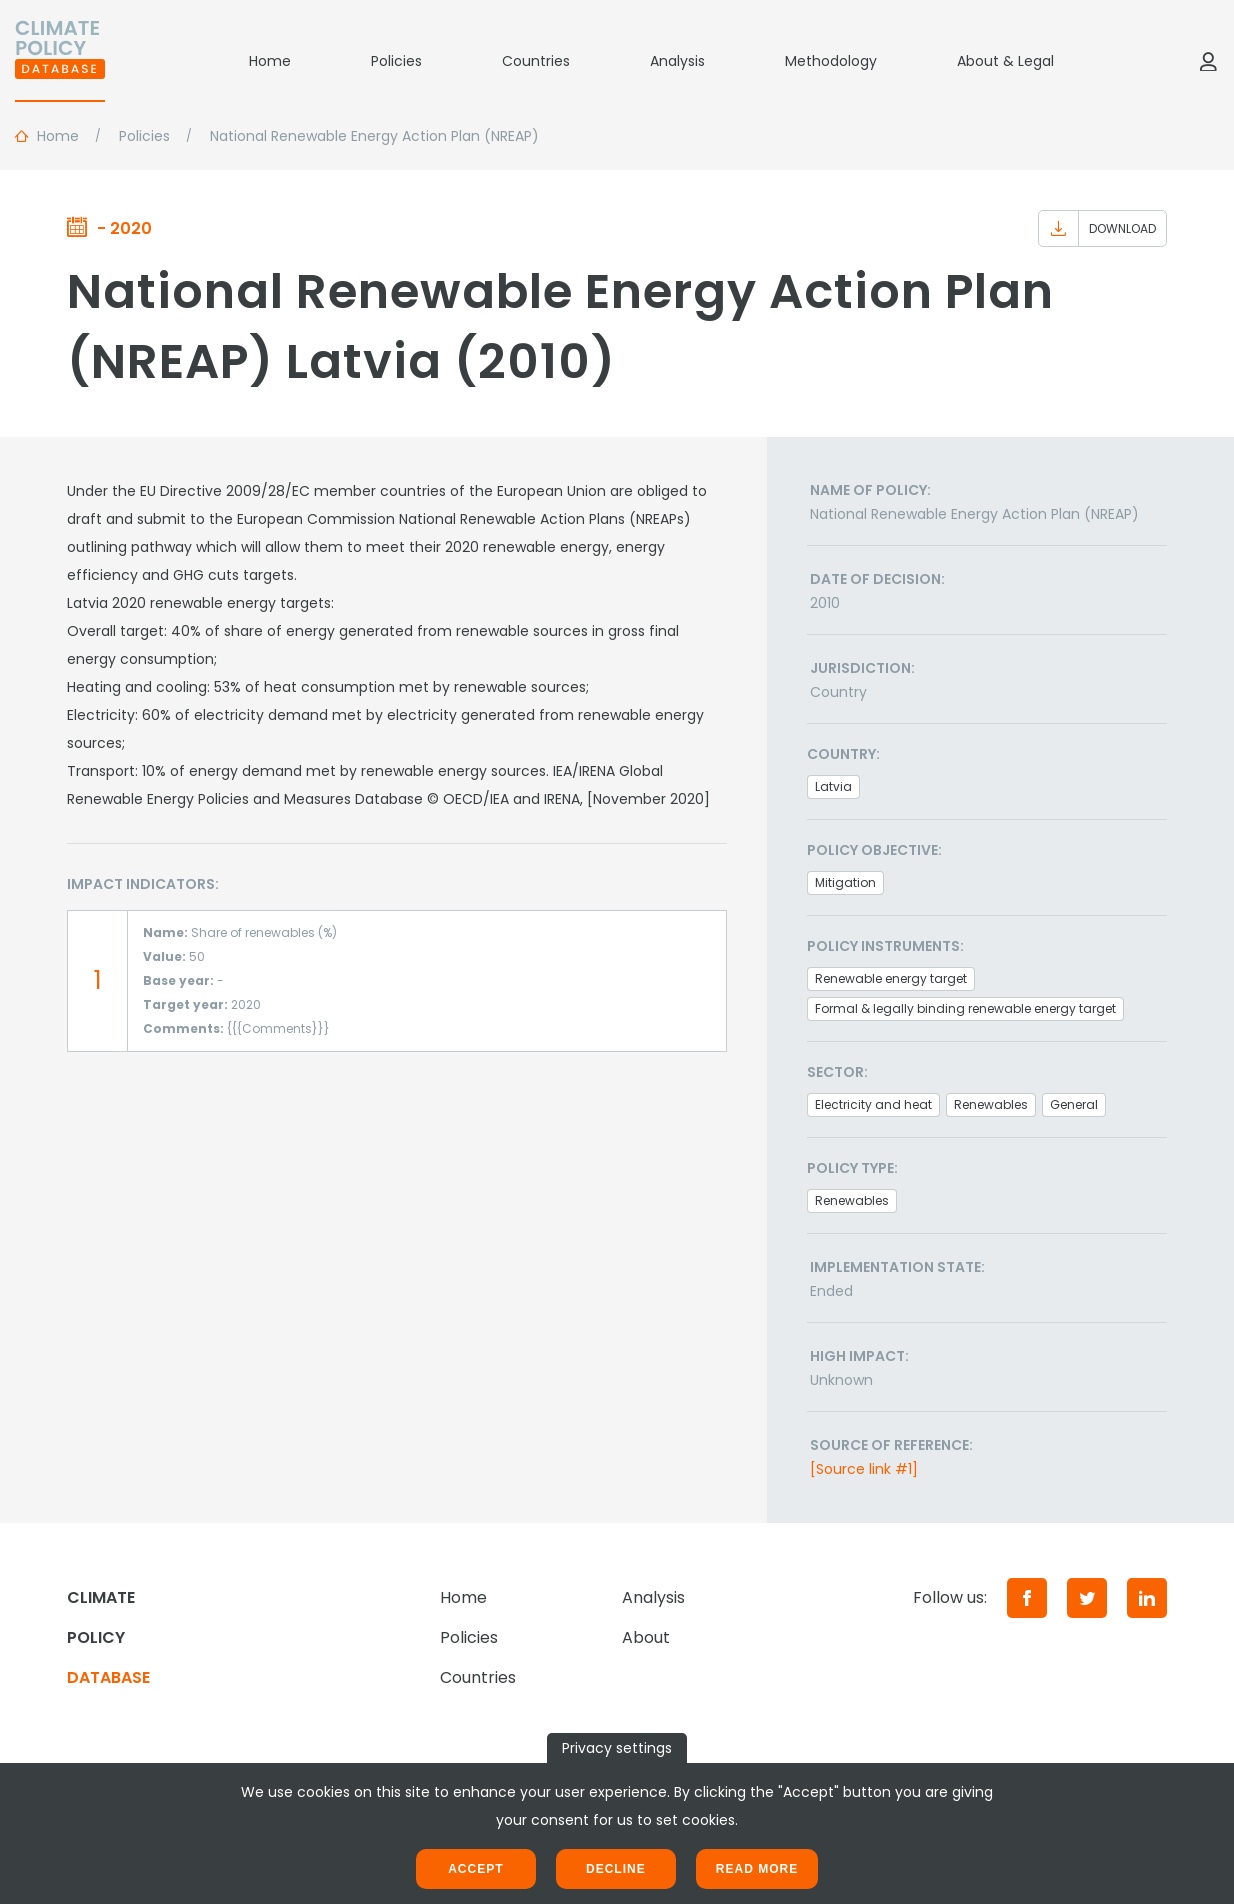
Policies (396, 61)
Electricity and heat (873, 1104)
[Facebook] (1027, 1598)
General (1074, 1104)
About (646, 1637)
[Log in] (1208, 61)
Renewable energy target (891, 978)
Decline (616, 1869)
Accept (475, 1869)
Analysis (677, 61)
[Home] (60, 61)
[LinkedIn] (1147, 1598)
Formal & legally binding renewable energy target (965, 1008)
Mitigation (845, 882)
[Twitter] (1087, 1598)
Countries (536, 61)
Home (270, 61)
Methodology (831, 61)
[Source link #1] (864, 1469)
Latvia (833, 786)
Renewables (991, 1104)
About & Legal (1005, 61)
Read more (757, 1869)
